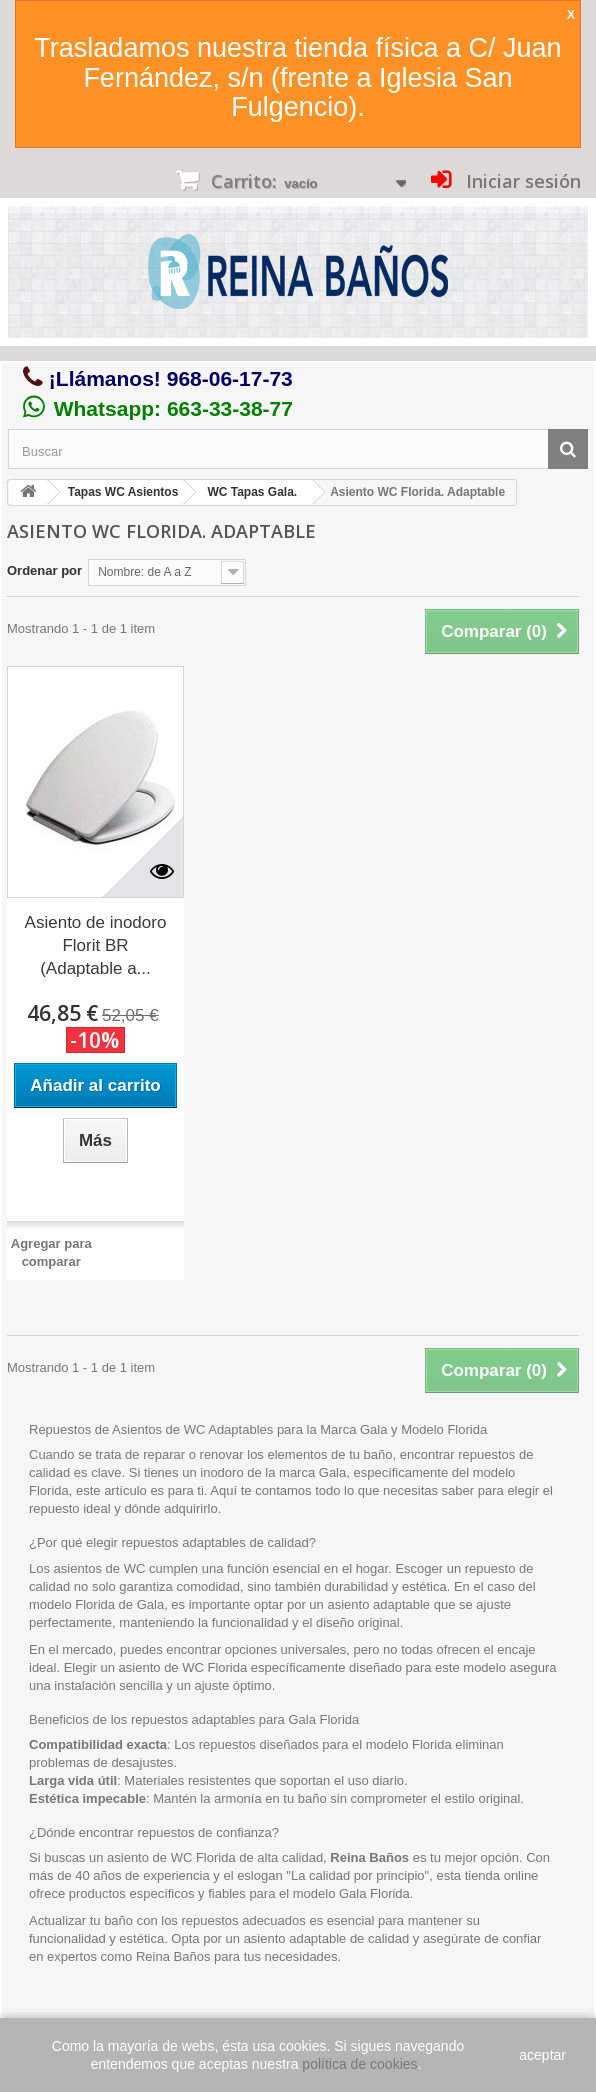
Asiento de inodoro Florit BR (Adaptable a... (96, 945)
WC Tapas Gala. (252, 492)
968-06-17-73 (230, 378)
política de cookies (359, 2064)
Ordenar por (44, 570)
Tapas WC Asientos (123, 492)
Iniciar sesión (521, 181)
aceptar (542, 2055)
